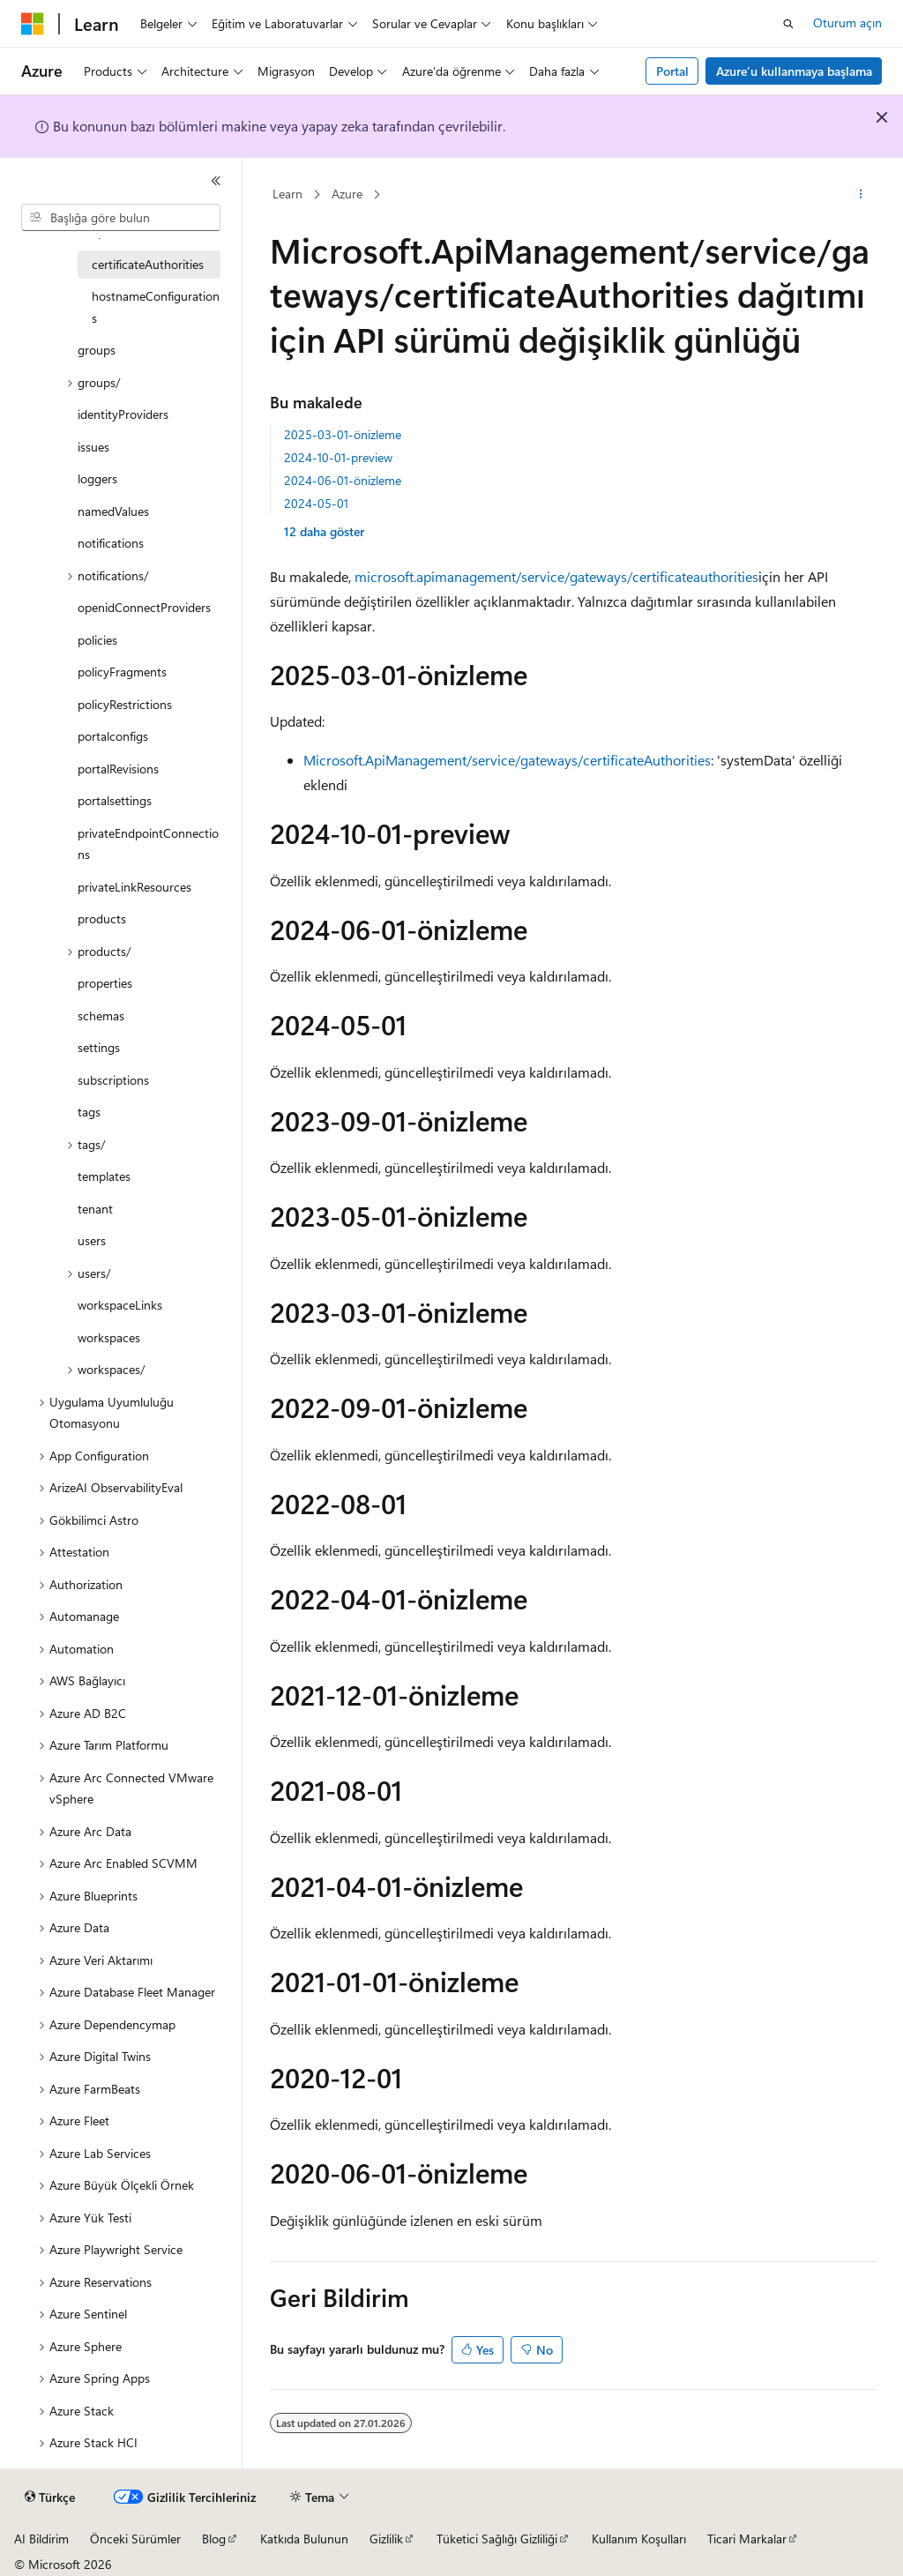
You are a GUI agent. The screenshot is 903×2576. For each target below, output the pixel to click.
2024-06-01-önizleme (342, 480)
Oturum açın (847, 22)
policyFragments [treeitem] (122, 671)
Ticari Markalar (747, 2538)
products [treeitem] (102, 918)
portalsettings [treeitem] (115, 800)
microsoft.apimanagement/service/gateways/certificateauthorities (556, 576)
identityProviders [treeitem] (123, 414)
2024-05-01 (316, 503)
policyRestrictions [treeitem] (125, 704)
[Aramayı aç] (788, 24)
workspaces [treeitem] (109, 1337)
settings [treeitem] (99, 1047)
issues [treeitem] (93, 446)
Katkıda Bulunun (304, 2538)
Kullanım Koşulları (639, 2538)
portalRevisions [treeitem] (118, 768)
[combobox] (120, 218)
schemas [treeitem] (101, 1015)
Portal (672, 71)
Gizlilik (386, 2538)
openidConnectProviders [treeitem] (144, 607)
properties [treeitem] (105, 982)
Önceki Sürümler (135, 2538)
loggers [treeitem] (97, 478)
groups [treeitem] (97, 349)
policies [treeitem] (97, 639)
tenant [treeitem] (95, 1208)
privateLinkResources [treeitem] (134, 886)
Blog (214, 2538)
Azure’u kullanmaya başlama (794, 71)
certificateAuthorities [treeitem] (148, 264)
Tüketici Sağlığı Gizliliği (497, 2538)
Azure (347, 193)
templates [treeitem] (104, 1176)
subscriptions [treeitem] (113, 1079)
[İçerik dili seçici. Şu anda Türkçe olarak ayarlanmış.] (50, 2497)
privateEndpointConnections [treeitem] (148, 844)
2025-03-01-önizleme (342, 434)
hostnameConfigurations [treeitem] (156, 306)
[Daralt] (216, 181)
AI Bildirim (41, 2538)
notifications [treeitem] (111, 542)
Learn (287, 193)
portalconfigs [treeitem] (113, 736)
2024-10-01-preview (338, 457)
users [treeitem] (92, 1240)
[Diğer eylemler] (860, 195)
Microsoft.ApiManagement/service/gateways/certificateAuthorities (507, 759)
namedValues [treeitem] (113, 511)
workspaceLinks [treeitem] (120, 1304)
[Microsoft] (32, 23)
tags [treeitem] (89, 1111)
